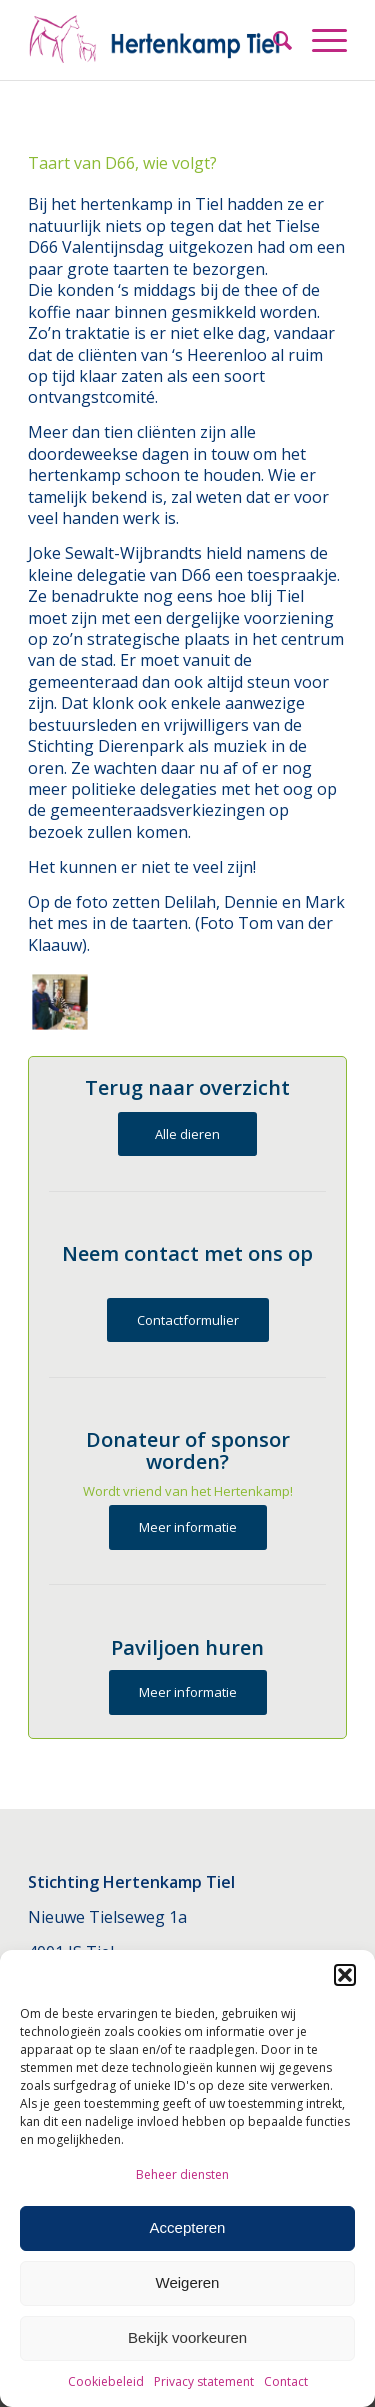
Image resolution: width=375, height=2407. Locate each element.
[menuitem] (272, 40)
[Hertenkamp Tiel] (155, 40)
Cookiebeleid (106, 2381)
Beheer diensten (182, 2174)
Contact (286, 2381)
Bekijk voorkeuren (187, 2337)
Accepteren (188, 2227)
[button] (345, 1975)
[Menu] (319, 40)
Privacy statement (204, 2381)
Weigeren (188, 2282)
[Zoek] (272, 40)
